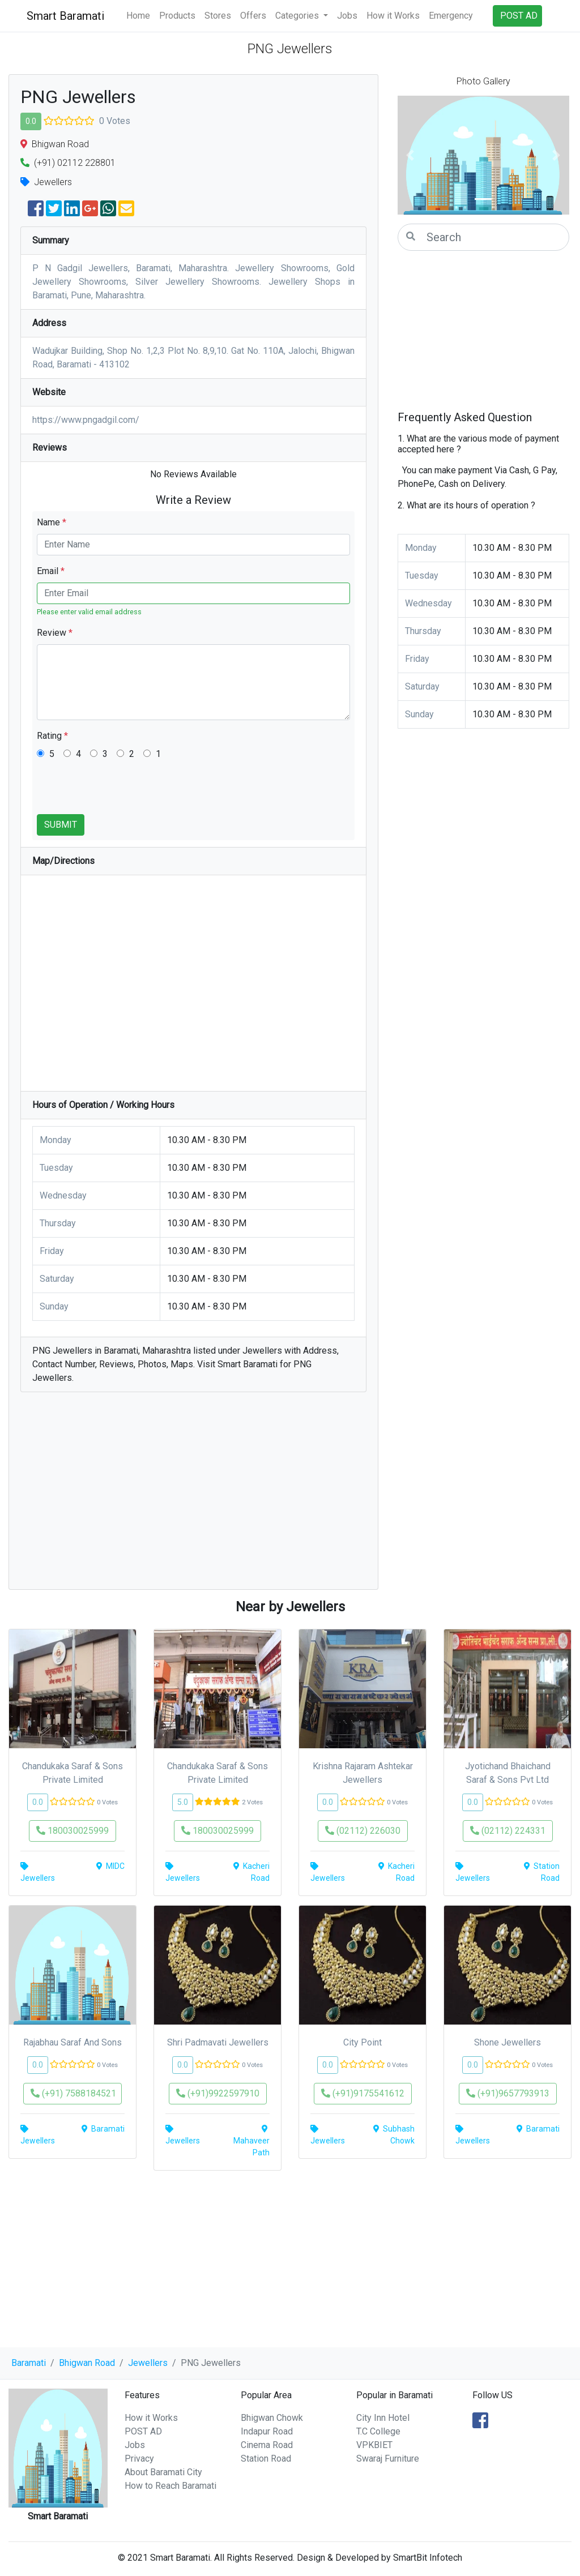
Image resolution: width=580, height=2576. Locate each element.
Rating (52, 735)
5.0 (182, 1802)
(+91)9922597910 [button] (217, 2093)
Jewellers (148, 2362)
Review (54, 632)
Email (51, 571)
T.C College (378, 2431)
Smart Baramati (65, 16)
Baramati (28, 2362)
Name (51, 522)
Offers (253, 15)
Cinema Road (267, 2445)
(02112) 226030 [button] (362, 1830)
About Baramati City (163, 2472)
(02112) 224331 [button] (507, 1830)
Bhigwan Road (87, 2362)
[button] (410, 155)
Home (138, 15)
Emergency (451, 15)
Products (177, 15)
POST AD (143, 2431)
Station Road (266, 2458)
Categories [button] (298, 15)
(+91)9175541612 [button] (362, 2093)
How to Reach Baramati (170, 2485)
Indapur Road (267, 2431)
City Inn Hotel (383, 2417)
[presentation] (123, 792)
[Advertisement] (193, 1496)
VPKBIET (374, 2445)
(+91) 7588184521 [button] (73, 2093)
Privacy (139, 2458)
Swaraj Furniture (387, 2458)
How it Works (393, 15)
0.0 (30, 121)
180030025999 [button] (72, 1830)
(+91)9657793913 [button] (507, 2093)
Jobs (347, 15)
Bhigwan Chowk (272, 2417)
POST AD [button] (519, 15)
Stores (217, 15)
